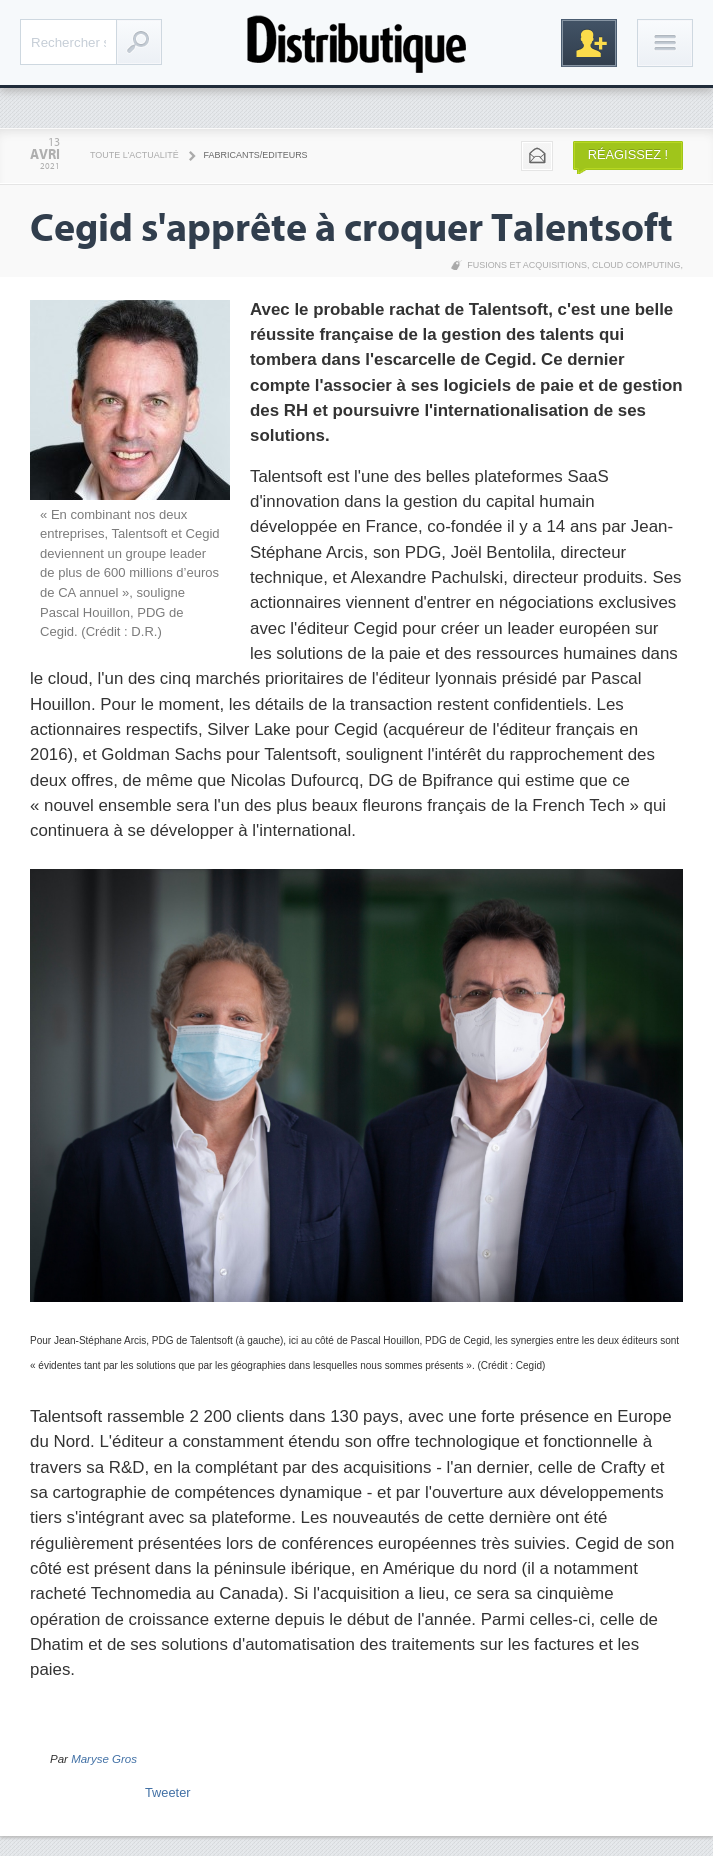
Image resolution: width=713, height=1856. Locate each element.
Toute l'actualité (134, 155)
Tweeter (168, 1792)
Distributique (357, 42)
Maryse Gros (104, 1759)
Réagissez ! (628, 154)
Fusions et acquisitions (527, 265)
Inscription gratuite (589, 43)
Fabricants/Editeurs (256, 155)
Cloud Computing (636, 265)
